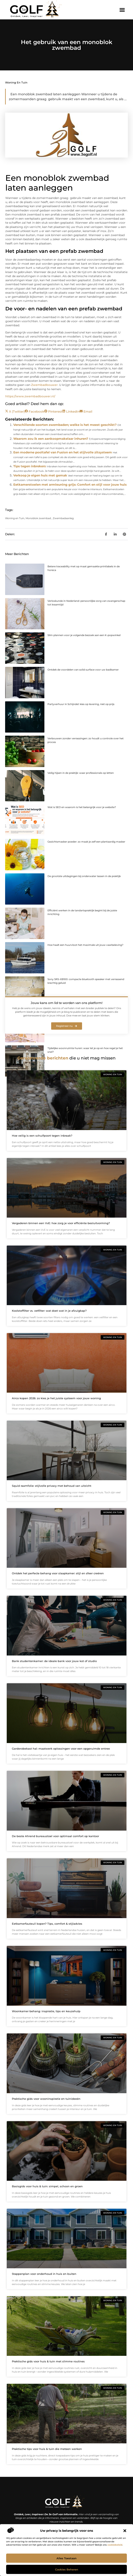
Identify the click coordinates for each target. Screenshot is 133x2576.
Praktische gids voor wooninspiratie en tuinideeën (46, 2098)
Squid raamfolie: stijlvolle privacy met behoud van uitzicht (51, 1485)
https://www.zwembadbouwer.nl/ (30, 396)
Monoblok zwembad (38, 518)
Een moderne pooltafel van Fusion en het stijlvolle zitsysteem (62, 452)
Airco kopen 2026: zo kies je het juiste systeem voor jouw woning (56, 1398)
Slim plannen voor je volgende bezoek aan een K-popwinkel (84, 635)
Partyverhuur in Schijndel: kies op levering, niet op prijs (80, 704)
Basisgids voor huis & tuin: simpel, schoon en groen (47, 2186)
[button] (125, 2531)
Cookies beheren (66, 2569)
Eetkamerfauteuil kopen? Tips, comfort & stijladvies (47, 1923)
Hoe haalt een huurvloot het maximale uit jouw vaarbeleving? (85, 944)
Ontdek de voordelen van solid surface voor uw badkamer (83, 669)
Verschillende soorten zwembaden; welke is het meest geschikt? (65, 425)
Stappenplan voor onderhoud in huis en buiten (44, 2273)
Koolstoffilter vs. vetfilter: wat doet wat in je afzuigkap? (49, 1310)
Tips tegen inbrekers (29, 466)
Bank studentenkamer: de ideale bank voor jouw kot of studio (54, 1661)
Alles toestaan (66, 2558)
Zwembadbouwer (44, 384)
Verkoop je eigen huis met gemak (40, 475)
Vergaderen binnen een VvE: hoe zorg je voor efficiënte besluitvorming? (61, 1223)
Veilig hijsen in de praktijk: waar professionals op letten (80, 772)
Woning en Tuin (16, 82)
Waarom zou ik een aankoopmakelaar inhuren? (50, 439)
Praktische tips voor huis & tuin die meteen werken (47, 2449)
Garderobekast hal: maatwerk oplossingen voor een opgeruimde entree (61, 1748)
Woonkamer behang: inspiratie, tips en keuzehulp (46, 2011)
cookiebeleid (114, 2544)
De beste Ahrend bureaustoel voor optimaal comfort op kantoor (55, 1836)
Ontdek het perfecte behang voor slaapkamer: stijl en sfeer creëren (58, 1573)
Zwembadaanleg (63, 518)
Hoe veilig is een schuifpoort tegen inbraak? (42, 1135)
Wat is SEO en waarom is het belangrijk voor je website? (81, 807)
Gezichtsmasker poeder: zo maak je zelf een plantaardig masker (86, 841)
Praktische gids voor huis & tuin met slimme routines (48, 2361)
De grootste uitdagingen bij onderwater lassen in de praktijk (84, 876)
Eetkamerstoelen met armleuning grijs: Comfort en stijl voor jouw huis (70, 484)
